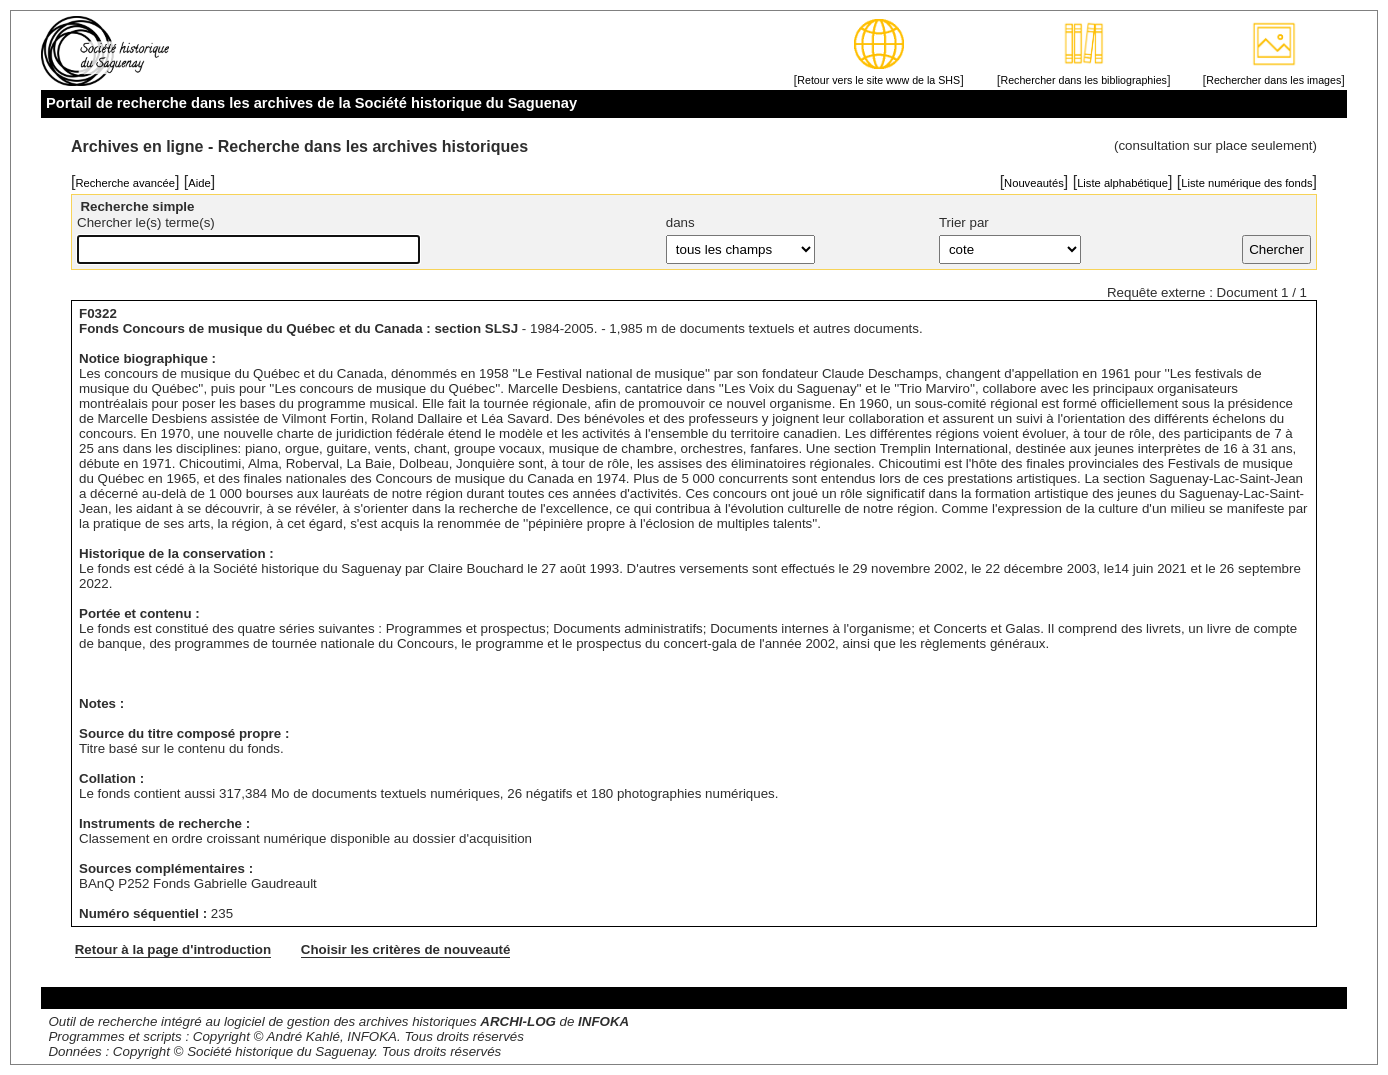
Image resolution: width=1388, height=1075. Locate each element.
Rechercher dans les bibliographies (1083, 80)
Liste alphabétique (1122, 183)
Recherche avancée (125, 183)
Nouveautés (1034, 183)
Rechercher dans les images (1273, 80)
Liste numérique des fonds (1246, 183)
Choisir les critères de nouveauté (406, 949)
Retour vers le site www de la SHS (878, 80)
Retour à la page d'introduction (173, 949)
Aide (199, 183)
